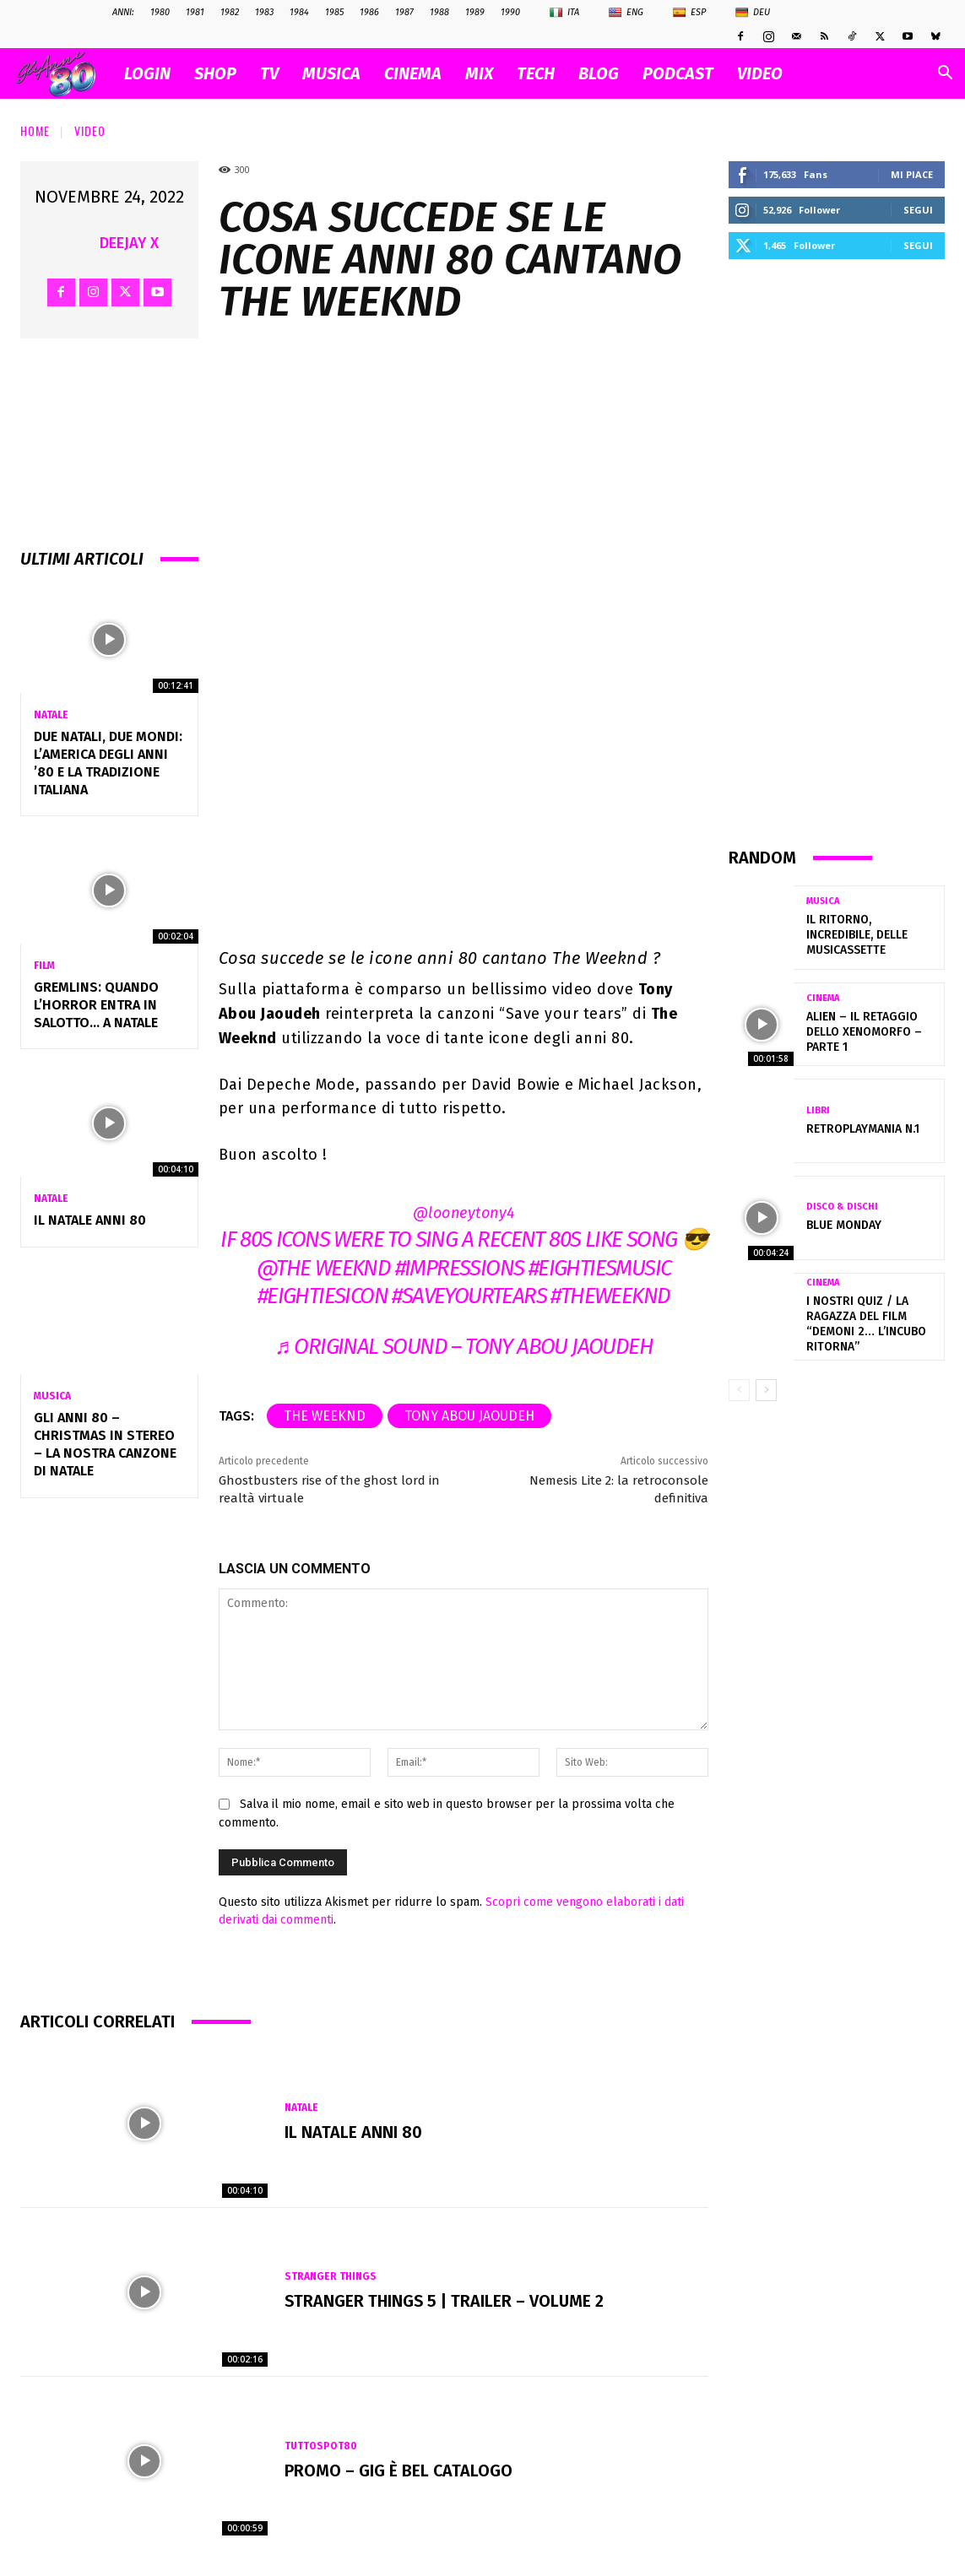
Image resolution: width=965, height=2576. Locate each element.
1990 (510, 12)
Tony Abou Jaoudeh (469, 1416)
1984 (299, 12)
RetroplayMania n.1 (862, 1129)
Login (147, 73)
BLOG (598, 73)
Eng (626, 13)
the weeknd (325, 1416)
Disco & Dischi (842, 1206)
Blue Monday (843, 1225)
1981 (195, 12)
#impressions (459, 1268)
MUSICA (331, 73)
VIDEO (760, 73)
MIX (479, 73)
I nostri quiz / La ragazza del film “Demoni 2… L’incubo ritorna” (866, 1324)
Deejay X (129, 243)
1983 (264, 12)
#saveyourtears (469, 1296)
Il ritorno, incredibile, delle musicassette (857, 934)
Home (35, 130)
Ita (564, 13)
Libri (818, 1110)
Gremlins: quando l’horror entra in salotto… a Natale (96, 1005)
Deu (752, 13)
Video (90, 130)
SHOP (215, 73)
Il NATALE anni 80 (90, 1220)
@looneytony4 (464, 1213)
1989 (475, 12)
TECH (536, 73)
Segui (918, 209)
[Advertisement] (837, 552)
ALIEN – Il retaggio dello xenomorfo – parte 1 (864, 1031)
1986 (369, 12)
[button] (944, 75)
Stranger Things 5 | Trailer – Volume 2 (446, 2302)
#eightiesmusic (600, 1268)
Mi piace (912, 174)
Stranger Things (331, 2277)
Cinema (822, 998)
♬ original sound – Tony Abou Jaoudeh (463, 1347)
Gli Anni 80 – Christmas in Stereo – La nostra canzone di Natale (105, 1444)
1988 (439, 12)
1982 (229, 12)
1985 (334, 12)
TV (269, 73)
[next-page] (766, 1390)
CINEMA (413, 73)
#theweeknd (610, 1296)
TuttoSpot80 (320, 2446)
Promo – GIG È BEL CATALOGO (399, 2470)
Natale (51, 715)
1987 (404, 12)
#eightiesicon (323, 1296)
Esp (689, 13)
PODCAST (677, 73)
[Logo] (64, 74)
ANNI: (123, 12)
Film (44, 966)
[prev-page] (739, 1390)
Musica (52, 1396)
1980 (160, 12)
